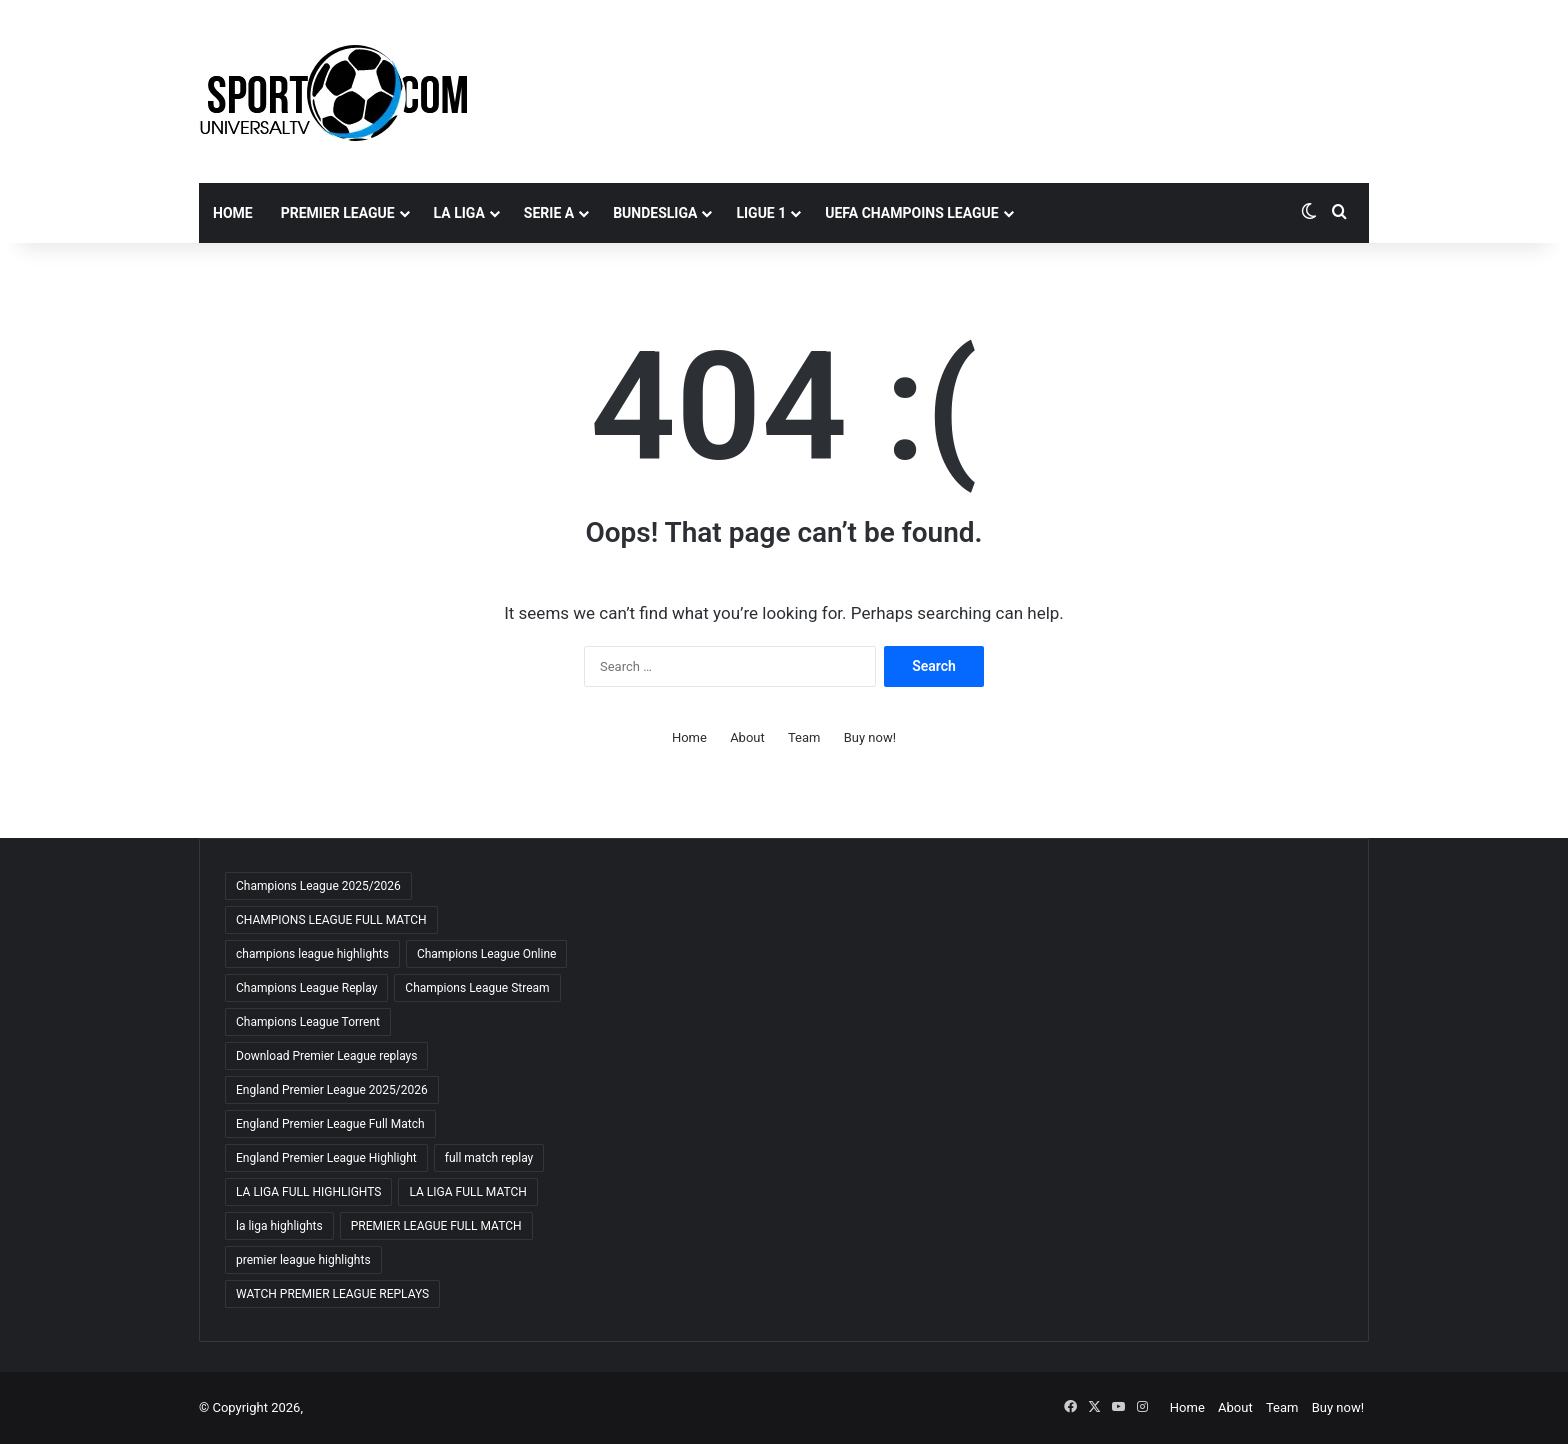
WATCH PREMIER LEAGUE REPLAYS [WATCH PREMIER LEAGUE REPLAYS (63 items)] (332, 1294)
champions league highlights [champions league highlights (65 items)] (312, 954)
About (747, 737)
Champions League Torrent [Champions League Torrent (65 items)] (308, 1022)
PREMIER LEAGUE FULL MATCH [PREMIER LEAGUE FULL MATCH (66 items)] (436, 1226)
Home (233, 213)
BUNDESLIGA (655, 213)
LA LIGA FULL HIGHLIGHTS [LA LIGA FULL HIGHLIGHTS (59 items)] (308, 1192)
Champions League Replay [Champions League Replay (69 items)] (306, 988)
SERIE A (549, 213)
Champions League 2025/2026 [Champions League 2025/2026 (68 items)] (318, 886)
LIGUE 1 (761, 213)
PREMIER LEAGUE (338, 213)
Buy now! (870, 737)
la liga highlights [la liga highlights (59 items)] (279, 1226)
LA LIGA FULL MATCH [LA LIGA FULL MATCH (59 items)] (467, 1192)
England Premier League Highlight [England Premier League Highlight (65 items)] (326, 1158)
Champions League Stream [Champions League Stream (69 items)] (477, 988)
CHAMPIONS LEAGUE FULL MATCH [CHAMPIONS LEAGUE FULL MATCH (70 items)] (331, 920)
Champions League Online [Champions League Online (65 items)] (487, 954)
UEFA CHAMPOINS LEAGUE (911, 213)
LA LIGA (459, 213)
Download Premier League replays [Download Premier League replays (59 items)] (326, 1056)
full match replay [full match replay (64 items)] (489, 1158)
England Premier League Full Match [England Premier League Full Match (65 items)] (330, 1124)
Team (804, 737)
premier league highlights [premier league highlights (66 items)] (303, 1260)
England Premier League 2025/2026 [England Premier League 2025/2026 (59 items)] (332, 1090)
